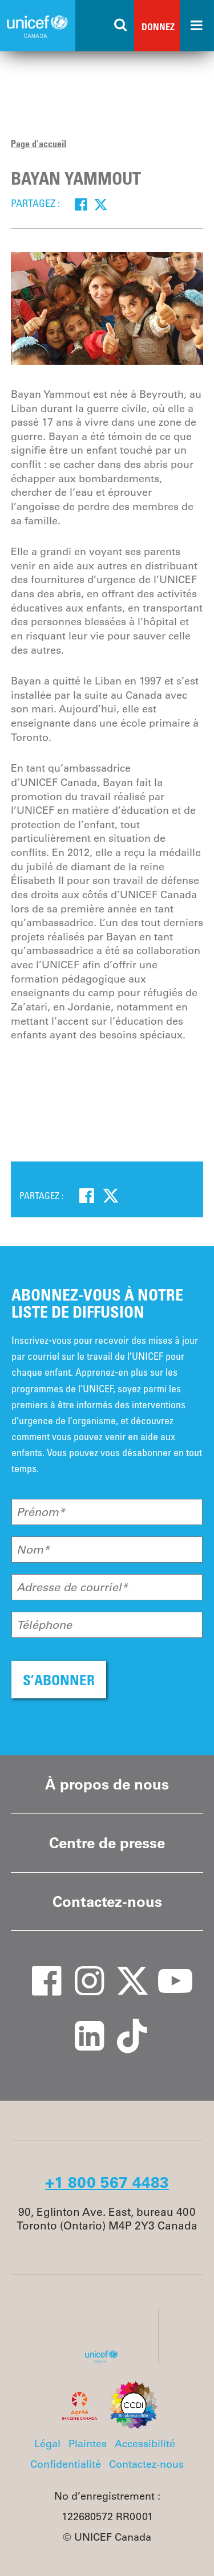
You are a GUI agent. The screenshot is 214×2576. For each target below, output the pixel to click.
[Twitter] (101, 204)
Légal (47, 2444)
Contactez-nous (107, 1901)
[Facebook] (81, 204)
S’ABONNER (59, 1680)
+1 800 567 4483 (107, 2182)
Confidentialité (65, 2464)
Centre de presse (107, 1842)
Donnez (158, 26)
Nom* (33, 1549)
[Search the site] (121, 25)
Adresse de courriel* (72, 1587)
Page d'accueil (38, 143)
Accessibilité (145, 2444)
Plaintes (87, 2444)
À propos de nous (107, 1784)
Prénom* (41, 1512)
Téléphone (44, 1625)
